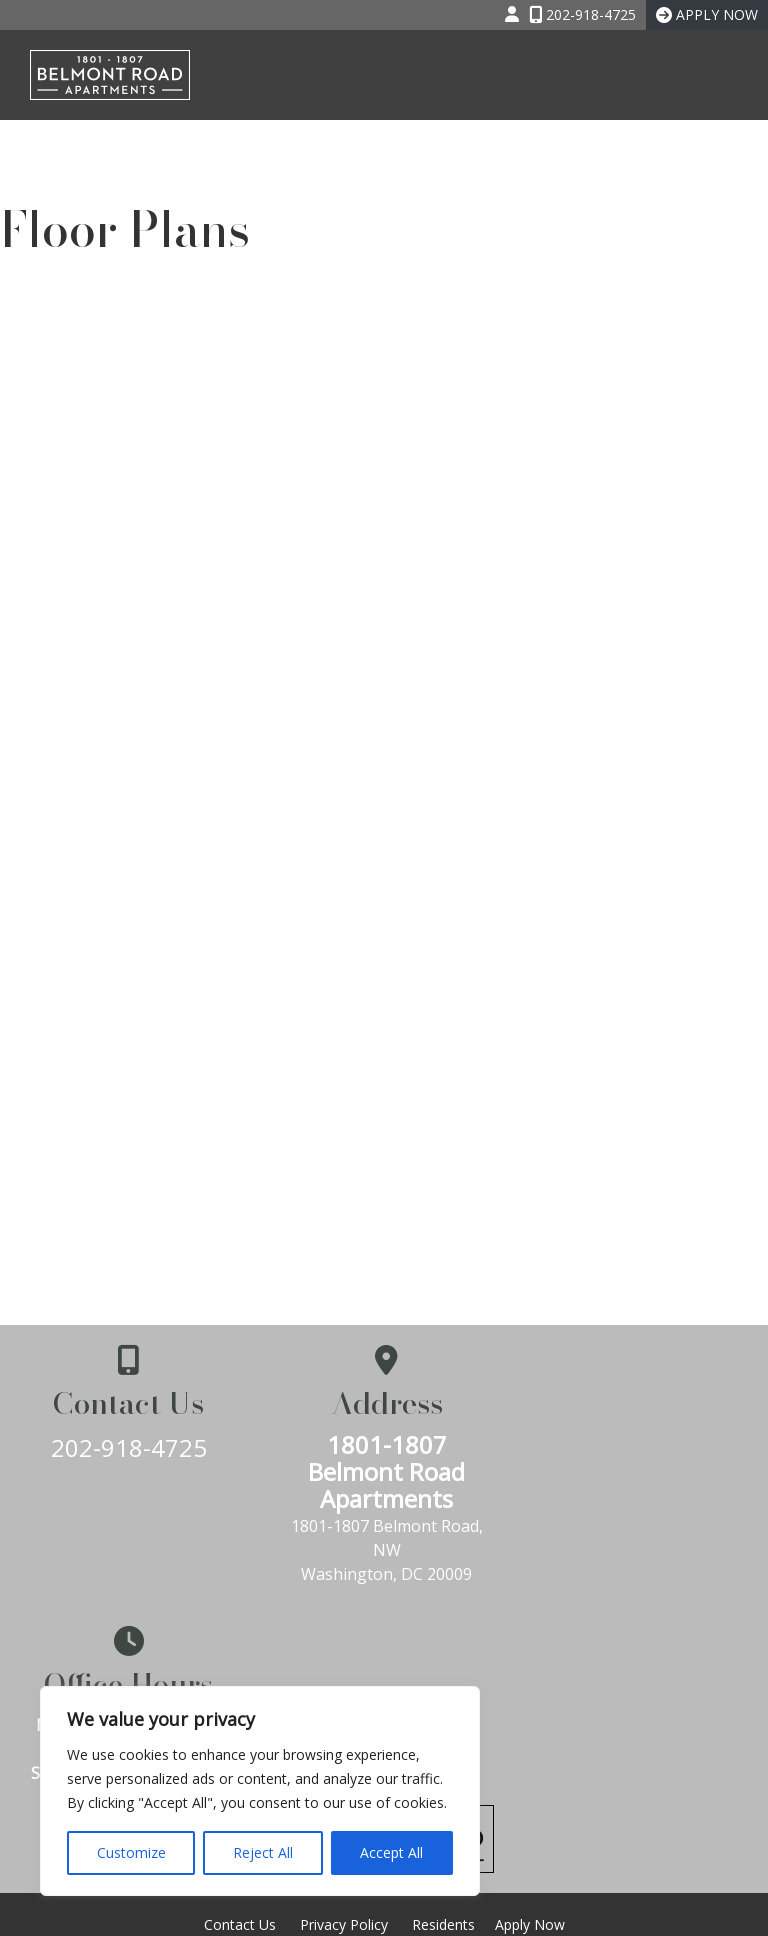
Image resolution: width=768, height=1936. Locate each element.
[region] (260, 1791)
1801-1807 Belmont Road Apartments (384, 1471)
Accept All (391, 1852)
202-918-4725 (128, 1447)
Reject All (263, 1852)
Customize (131, 1852)
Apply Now (530, 1725)
